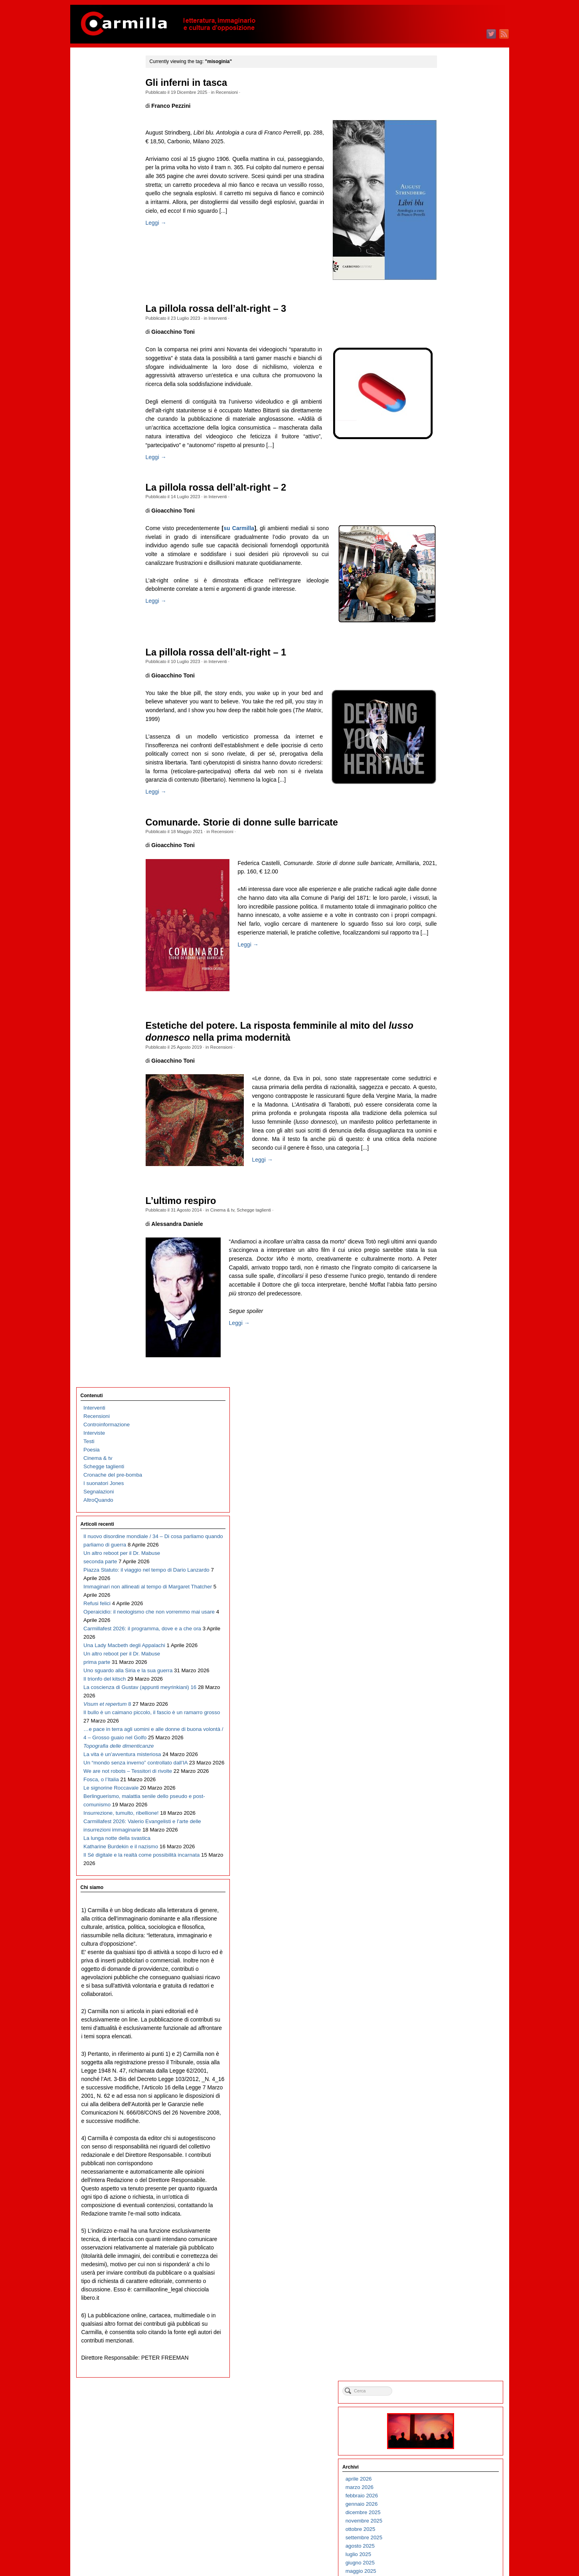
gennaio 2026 (449, 181)
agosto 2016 (447, 1128)
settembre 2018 (451, 918)
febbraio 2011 (449, 1681)
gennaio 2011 (449, 1690)
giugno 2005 (447, 2251)
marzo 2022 (447, 566)
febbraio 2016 (449, 1178)
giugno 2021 (447, 642)
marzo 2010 (447, 1773)
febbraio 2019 (449, 876)
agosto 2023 (447, 424)
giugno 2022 (447, 541)
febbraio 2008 (449, 1983)
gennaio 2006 (449, 2193)
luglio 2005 (445, 2243)
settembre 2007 (451, 2025)
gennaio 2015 (449, 1287)
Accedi (441, 2531)
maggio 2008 (448, 1958)
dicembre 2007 (450, 2000)
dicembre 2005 (450, 2201)
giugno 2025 (447, 239)
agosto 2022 (447, 524)
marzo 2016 (447, 1170)
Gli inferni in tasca (202, 82)
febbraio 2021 (449, 675)
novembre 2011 (451, 1606)
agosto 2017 (447, 1027)
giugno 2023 (447, 441)
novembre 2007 (451, 2008)
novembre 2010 (451, 1706)
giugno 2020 (447, 742)
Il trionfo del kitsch (104, 441)
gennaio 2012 (449, 1589)
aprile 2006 (446, 2167)
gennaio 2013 (449, 1488)
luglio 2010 (445, 1740)
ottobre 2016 (448, 1111)
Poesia (91, 120)
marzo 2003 (447, 2478)
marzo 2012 (447, 1572)
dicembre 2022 (450, 491)
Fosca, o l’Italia (101, 659)
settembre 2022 (451, 516)
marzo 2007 (447, 2075)
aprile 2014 (446, 1363)
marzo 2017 (447, 1069)
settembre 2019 (451, 818)
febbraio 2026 (449, 172)
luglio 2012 (445, 1539)
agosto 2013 (447, 1430)
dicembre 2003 (450, 2402)
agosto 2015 (447, 1229)
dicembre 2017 (450, 994)
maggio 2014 (448, 1354)
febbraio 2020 (449, 776)
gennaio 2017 (449, 1086)
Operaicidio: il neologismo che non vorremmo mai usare (113, 340)
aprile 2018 (446, 960)
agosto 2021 (447, 625)
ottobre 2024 (448, 306)
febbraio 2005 (449, 2285)
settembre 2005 (451, 2226)
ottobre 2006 (448, 2117)
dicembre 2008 (450, 1899)
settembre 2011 (451, 1623)
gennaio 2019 (449, 885)
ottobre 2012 (448, 1514)
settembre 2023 (451, 415)
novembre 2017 (451, 1002)
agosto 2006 (447, 2134)
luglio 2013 (445, 1438)
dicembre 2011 (450, 1597)
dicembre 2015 (450, 1195)
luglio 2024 (445, 332)
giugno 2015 (447, 1245)
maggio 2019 (448, 851)
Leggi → (172, 240)
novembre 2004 (451, 2310)
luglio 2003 (445, 2444)
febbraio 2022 (449, 575)
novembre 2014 (451, 1304)
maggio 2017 (448, 1052)
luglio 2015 (445, 1237)
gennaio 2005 (449, 2293)
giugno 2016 (447, 1145)
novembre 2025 (451, 197)
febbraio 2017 (449, 1078)
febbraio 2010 (449, 1782)
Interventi (234, 318)
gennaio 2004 (449, 2394)
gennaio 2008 (449, 1991)
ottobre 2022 (448, 508)
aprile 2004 (446, 2369)
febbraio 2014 (449, 1379)
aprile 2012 (446, 1564)
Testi (88, 111)
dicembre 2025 (450, 189)
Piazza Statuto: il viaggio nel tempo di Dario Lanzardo (112, 281)
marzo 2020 (447, 767)
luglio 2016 (445, 1136)
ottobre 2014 (448, 1312)
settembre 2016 (451, 1120)
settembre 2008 (451, 1924)
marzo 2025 (447, 264)
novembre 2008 (451, 1908)
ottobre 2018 (448, 910)
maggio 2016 (448, 1153)
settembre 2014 (451, 1321)
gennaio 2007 (449, 2092)
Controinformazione (106, 94)
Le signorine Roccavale (110, 676)
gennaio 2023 (449, 482)
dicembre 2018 (450, 893)
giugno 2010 (447, 1748)
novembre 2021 (451, 600)
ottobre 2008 (448, 1916)
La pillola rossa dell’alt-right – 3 (232, 308)
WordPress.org (450, 2556)
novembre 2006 (451, 2109)
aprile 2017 (446, 1061)
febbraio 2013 (449, 1480)
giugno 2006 (447, 2151)
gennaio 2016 (449, 1187)
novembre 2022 (451, 499)
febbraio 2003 (449, 2486)
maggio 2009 (448, 1857)
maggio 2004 (448, 2360)
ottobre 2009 (448, 1815)
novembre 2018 (451, 902)
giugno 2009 (447, 1849)
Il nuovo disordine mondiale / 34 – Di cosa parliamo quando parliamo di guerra (115, 214)
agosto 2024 (447, 323)
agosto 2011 (447, 1631)
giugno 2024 (447, 340)
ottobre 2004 (448, 2318)
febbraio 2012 (449, 1581)
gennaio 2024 (449, 382)
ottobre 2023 (448, 407)
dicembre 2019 (450, 793)
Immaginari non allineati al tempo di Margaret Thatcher (114, 306)
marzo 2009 (447, 1874)
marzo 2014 (447, 1371)
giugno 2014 (447, 1346)
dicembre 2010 (450, 1698)
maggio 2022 (448, 549)
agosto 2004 (447, 2335)
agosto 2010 (447, 1731)
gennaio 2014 (449, 1388)
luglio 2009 (445, 1840)
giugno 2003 (447, 2452)
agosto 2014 (447, 1329)
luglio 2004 (445, 2343)
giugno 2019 (447, 843)
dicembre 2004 (450, 2302)
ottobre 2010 (448, 1715)
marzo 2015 (447, 1270)
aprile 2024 (446, 357)
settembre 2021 (451, 617)
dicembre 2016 (450, 1094)
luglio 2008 (445, 1941)
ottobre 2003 (448, 2419)
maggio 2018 (448, 952)
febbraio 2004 (449, 2385)
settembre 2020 (451, 717)
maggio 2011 (448, 1656)
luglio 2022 (445, 533)
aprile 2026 (446, 155)
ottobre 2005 (448, 2218)
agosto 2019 (447, 826)
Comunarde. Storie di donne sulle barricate (258, 853)
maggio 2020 (448, 751)
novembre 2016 (451, 1103)
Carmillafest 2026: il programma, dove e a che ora (113, 365)
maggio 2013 (448, 1455)
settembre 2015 (451, 1220)
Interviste (94, 103)
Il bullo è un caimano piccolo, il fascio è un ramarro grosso (107, 508)
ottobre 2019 (448, 809)
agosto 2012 (447, 1530)
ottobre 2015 (448, 1212)
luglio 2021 (445, 633)
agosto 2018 (447, 927)
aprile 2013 (446, 1463)
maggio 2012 (448, 1555)
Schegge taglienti (270, 1247)
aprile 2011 (446, 1664)
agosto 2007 (447, 2033)
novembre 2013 (451, 1405)
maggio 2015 (448, 1254)
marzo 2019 (447, 868)
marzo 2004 (447, 2377)
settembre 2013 (451, 1421)
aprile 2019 (446, 860)
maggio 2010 (448, 1757)
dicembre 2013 (450, 1396)
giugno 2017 (447, 1044)
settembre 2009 (451, 1824)
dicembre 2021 (450, 591)
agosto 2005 (447, 2234)
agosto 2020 (447, 726)
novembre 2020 (451, 700)
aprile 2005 (446, 2268)
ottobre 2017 (448, 1011)
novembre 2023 (451, 399)
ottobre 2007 (448, 2017)
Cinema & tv (238, 1247)
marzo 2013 (447, 1472)
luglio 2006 (445, 2142)
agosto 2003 (447, 2436)
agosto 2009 (447, 1832)
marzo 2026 (447, 164)
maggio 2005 (448, 2260)
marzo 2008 (447, 1975)
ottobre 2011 (448, 1614)
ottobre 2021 (448, 608)
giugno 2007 (447, 2050)
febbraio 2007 (449, 2084)
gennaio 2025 (449, 281)
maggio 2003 (448, 2461)
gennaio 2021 (449, 684)
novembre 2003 (451, 2411)
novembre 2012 (451, 1505)
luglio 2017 (445, 1036)
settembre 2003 (451, 2427)
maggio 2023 (448, 449)
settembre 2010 (451, 1723)
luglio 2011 (445, 1639)
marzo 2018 (447, 969)
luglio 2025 (445, 231)
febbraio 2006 (449, 2184)
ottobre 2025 (448, 206)
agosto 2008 (447, 1933)
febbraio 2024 (449, 373)
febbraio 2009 (449, 1882)
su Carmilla (258, 545)
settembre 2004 (451, 2327)
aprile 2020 (446, 759)
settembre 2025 (451, 214)
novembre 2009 (451, 1807)
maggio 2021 (448, 650)
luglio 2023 (445, 432)
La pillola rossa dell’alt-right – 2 (232, 504)
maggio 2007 (448, 2058)
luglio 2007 (445, 2042)
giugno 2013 (447, 1446)
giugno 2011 (447, 1648)
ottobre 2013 (448, 1413)
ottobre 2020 (448, 709)
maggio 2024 (448, 348)
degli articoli (453, 2539)
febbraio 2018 (449, 977)
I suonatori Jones (103, 153)
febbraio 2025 (449, 273)
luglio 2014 (445, 1337)
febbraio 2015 (449, 1279)
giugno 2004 (447, 2352)
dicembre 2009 (450, 1799)
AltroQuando (98, 170)
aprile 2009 (446, 1866)
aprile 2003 (446, 2469)
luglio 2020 (445, 734)
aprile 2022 (446, 558)
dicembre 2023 (450, 390)
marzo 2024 (447, 365)
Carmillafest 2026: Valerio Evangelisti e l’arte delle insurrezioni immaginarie (113, 742)
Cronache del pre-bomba (112, 145)
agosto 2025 (447, 223)
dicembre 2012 (450, 1497)
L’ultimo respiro (197, 1239)
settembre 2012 (451, 1522)
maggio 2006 (448, 2159)
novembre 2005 (451, 2209)
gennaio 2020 (449, 784)
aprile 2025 (446, 256)
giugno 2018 (447, 943)
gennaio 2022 (449, 583)
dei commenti (455, 2547)
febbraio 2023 (449, 474)
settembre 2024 (451, 315)
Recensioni (243, 92)
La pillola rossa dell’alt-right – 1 (232, 674)
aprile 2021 (446, 658)
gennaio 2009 (449, 1891)
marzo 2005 (447, 2276)
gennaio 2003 (449, 2494)
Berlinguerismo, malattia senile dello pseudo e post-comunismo (114, 700)
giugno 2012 (447, 1547)
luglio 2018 (445, 935)
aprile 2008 (446, 1966)
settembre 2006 (451, 2126)
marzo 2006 (447, 2176)
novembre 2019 (451, 801)
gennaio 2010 (449, 1790)
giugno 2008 (447, 1949)
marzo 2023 (447, 466)
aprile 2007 (446, 2067)
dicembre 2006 (450, 2100)
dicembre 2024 (450, 290)
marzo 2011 (447, 1673)
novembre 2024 (451, 298)
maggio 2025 (448, 248)
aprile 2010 (446, 1765)
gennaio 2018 (449, 985)
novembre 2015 (451, 1203)
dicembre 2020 (450, 692)
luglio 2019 (445, 835)
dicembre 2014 (450, 1296)
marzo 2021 (447, 667)
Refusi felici (97, 324)
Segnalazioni (98, 161)
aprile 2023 (446, 457)
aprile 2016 (446, 1161)
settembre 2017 (451, 1019)
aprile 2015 (446, 1262)
